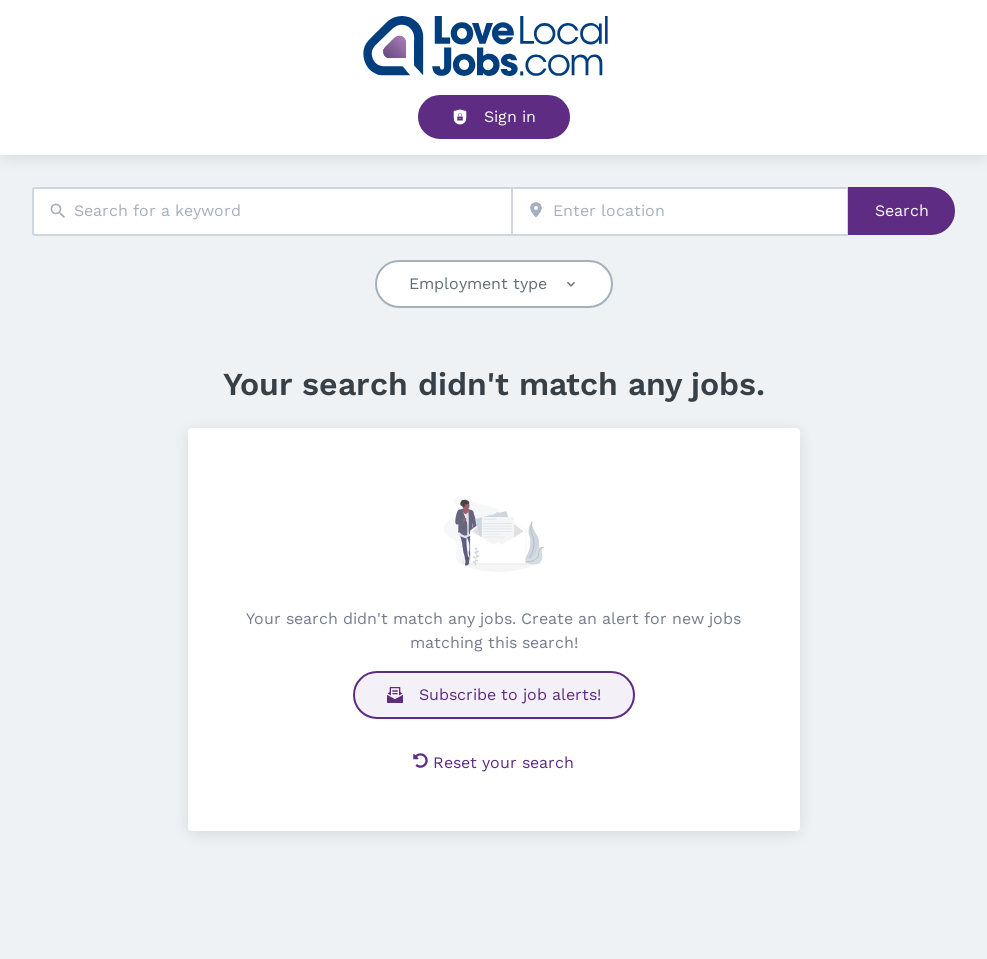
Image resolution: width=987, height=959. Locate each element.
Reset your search (493, 762)
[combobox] (272, 211)
